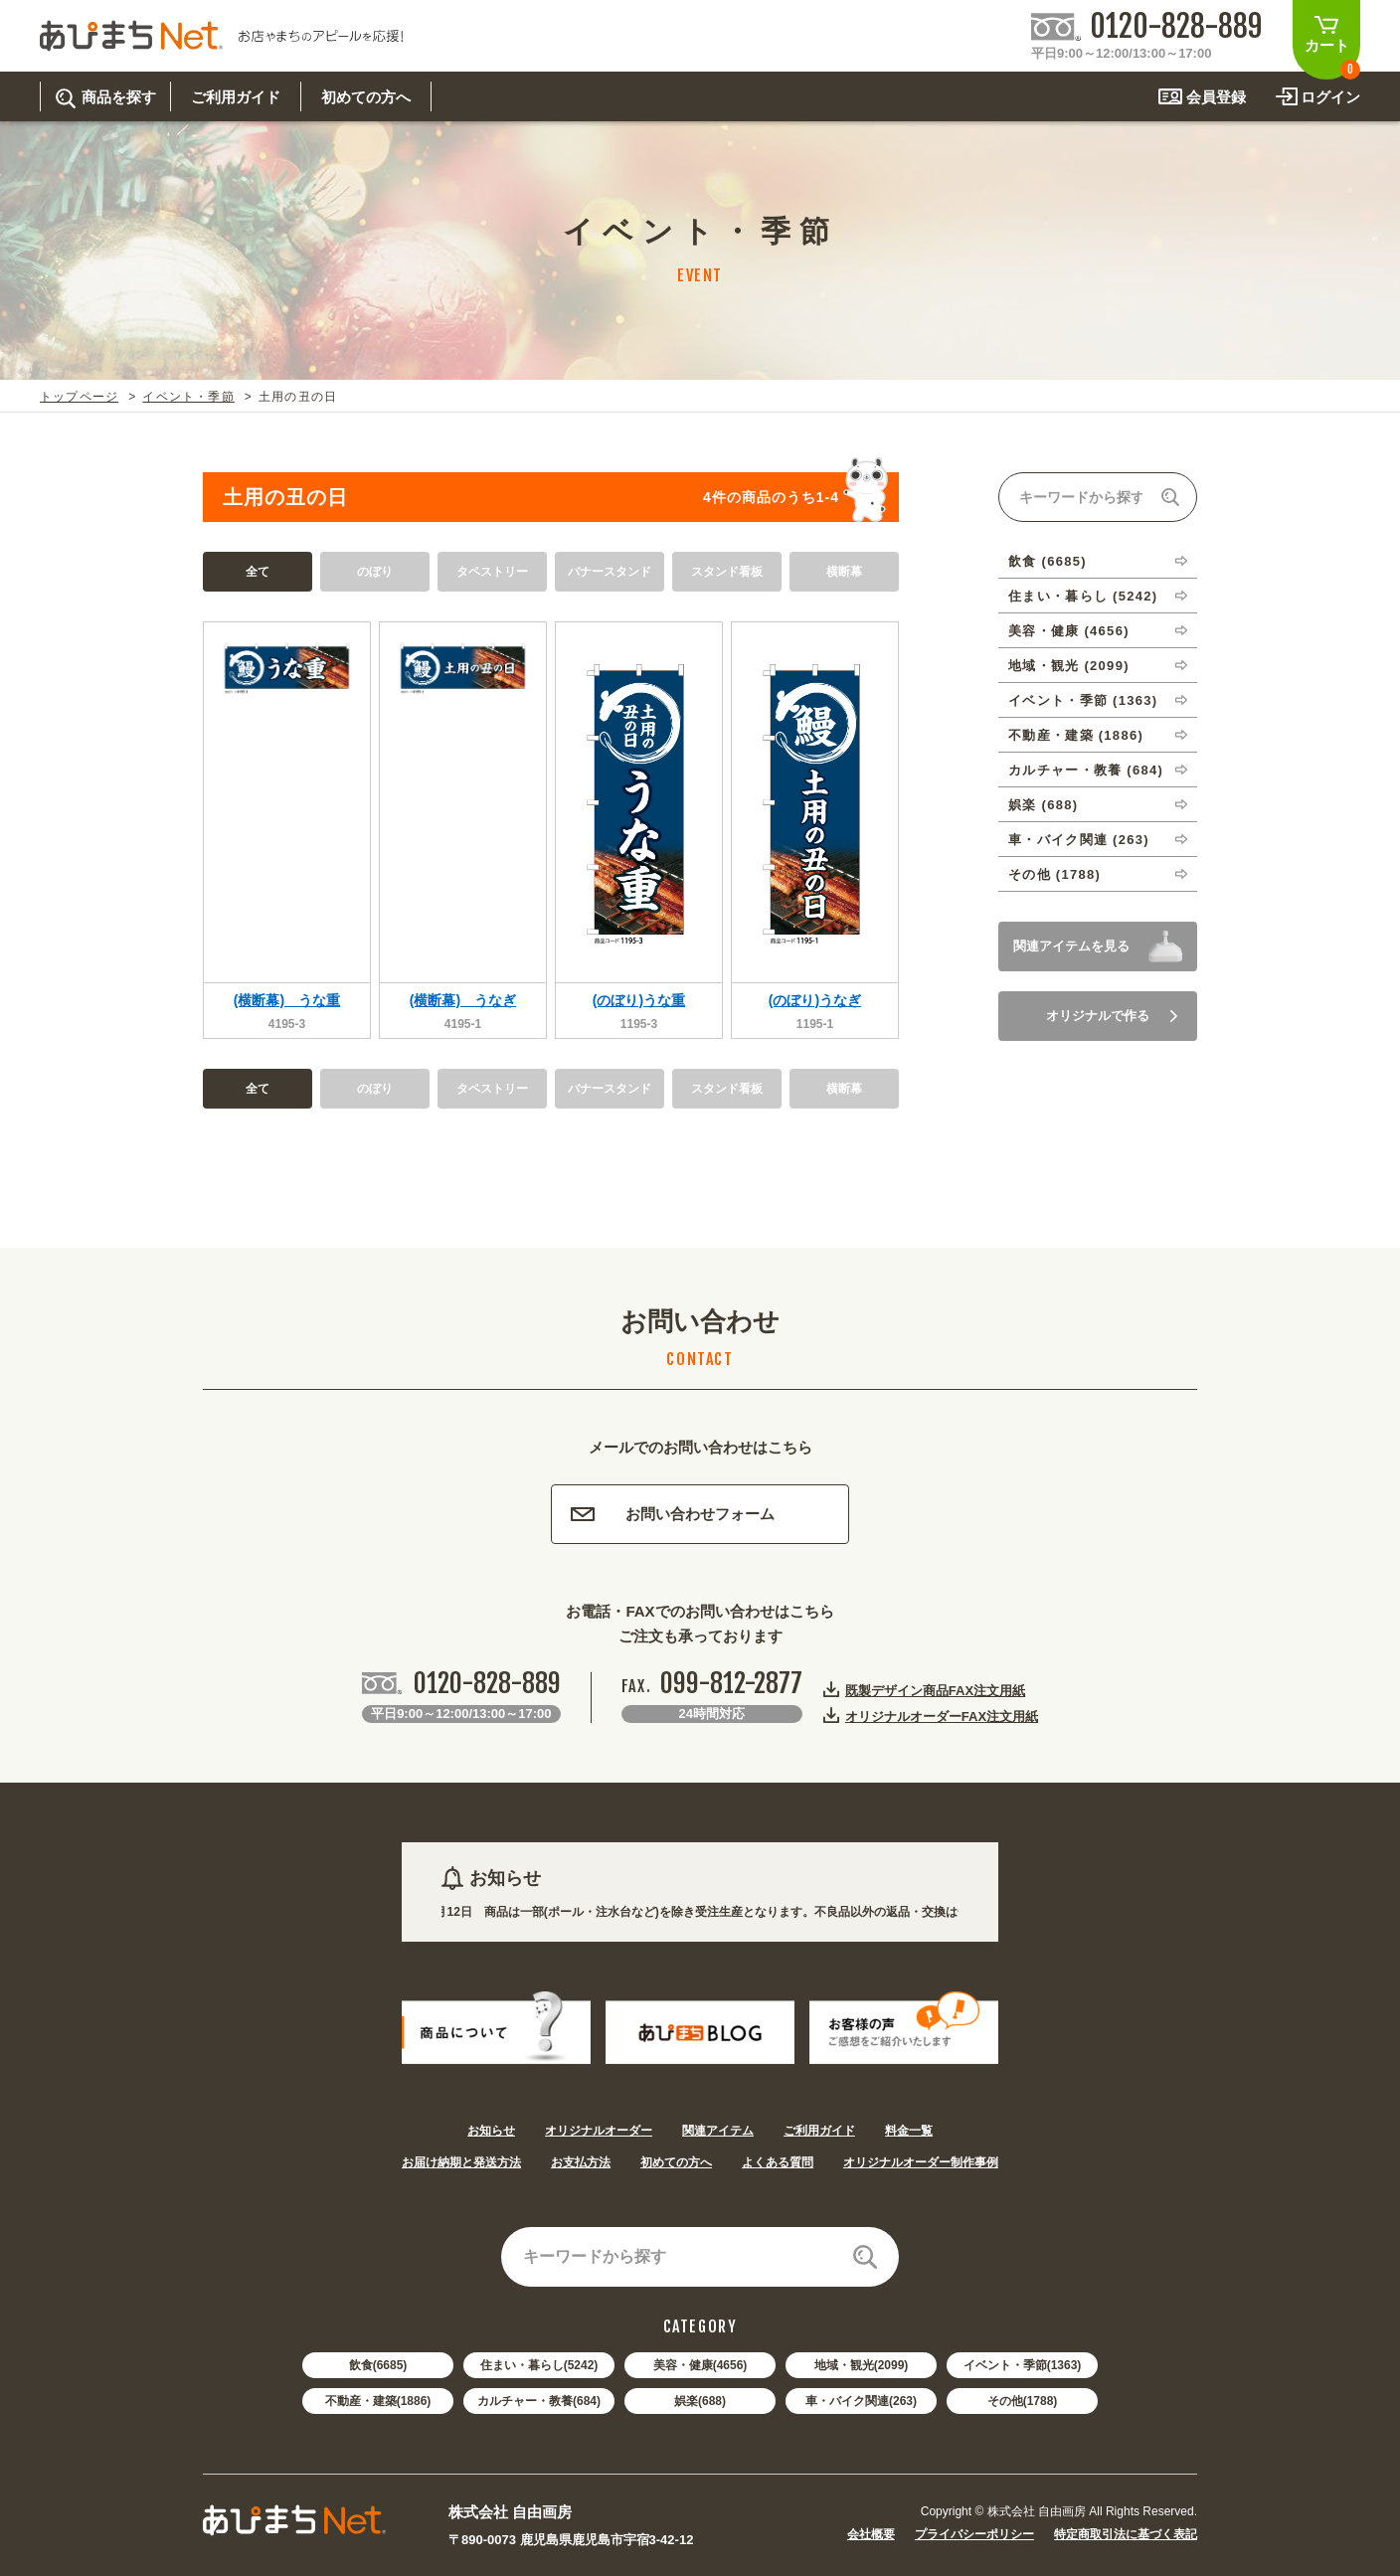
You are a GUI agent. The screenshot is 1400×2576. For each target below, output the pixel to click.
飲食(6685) (378, 2365)
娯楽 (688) (1043, 804)
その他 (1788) (1054, 874)
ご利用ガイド (819, 2131)
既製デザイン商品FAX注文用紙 (935, 1690)
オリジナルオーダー (598, 2131)
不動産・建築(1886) (378, 2401)
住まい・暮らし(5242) (539, 2365)
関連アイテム (718, 2131)
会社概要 (871, 2534)
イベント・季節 (188, 397)
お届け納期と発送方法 (461, 2162)
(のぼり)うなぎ (815, 1000)
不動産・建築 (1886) (1075, 735)
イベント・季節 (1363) (1082, 700)
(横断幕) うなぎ (463, 1000)
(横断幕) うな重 (287, 1000)
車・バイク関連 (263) (1078, 839)
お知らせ (491, 2131)
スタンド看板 (727, 572)
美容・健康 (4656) (1069, 630)
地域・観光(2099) (861, 2365)
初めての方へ (676, 2162)
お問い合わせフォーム (673, 1513)
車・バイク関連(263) (861, 2401)
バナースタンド (609, 572)
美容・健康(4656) (700, 2365)
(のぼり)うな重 (639, 1000)
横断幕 (844, 572)
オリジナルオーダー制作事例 (920, 2162)
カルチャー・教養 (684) (1085, 770)
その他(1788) (1022, 2401)
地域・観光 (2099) (1069, 665)
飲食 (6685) (1047, 561)
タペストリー (492, 572)
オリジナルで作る (1111, 1015)
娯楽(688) (700, 2401)
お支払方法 (581, 2162)
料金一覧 (909, 2131)
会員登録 (1216, 96)
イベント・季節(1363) (1022, 2365)
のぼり (375, 572)
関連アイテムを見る (1071, 946)
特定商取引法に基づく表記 (1125, 2534)
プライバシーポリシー (974, 2534)
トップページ (79, 397)
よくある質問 (777, 2162)
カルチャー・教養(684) (539, 2401)
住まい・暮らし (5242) (1082, 596)
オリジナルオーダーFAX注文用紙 (941, 1716)
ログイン (1330, 96)
